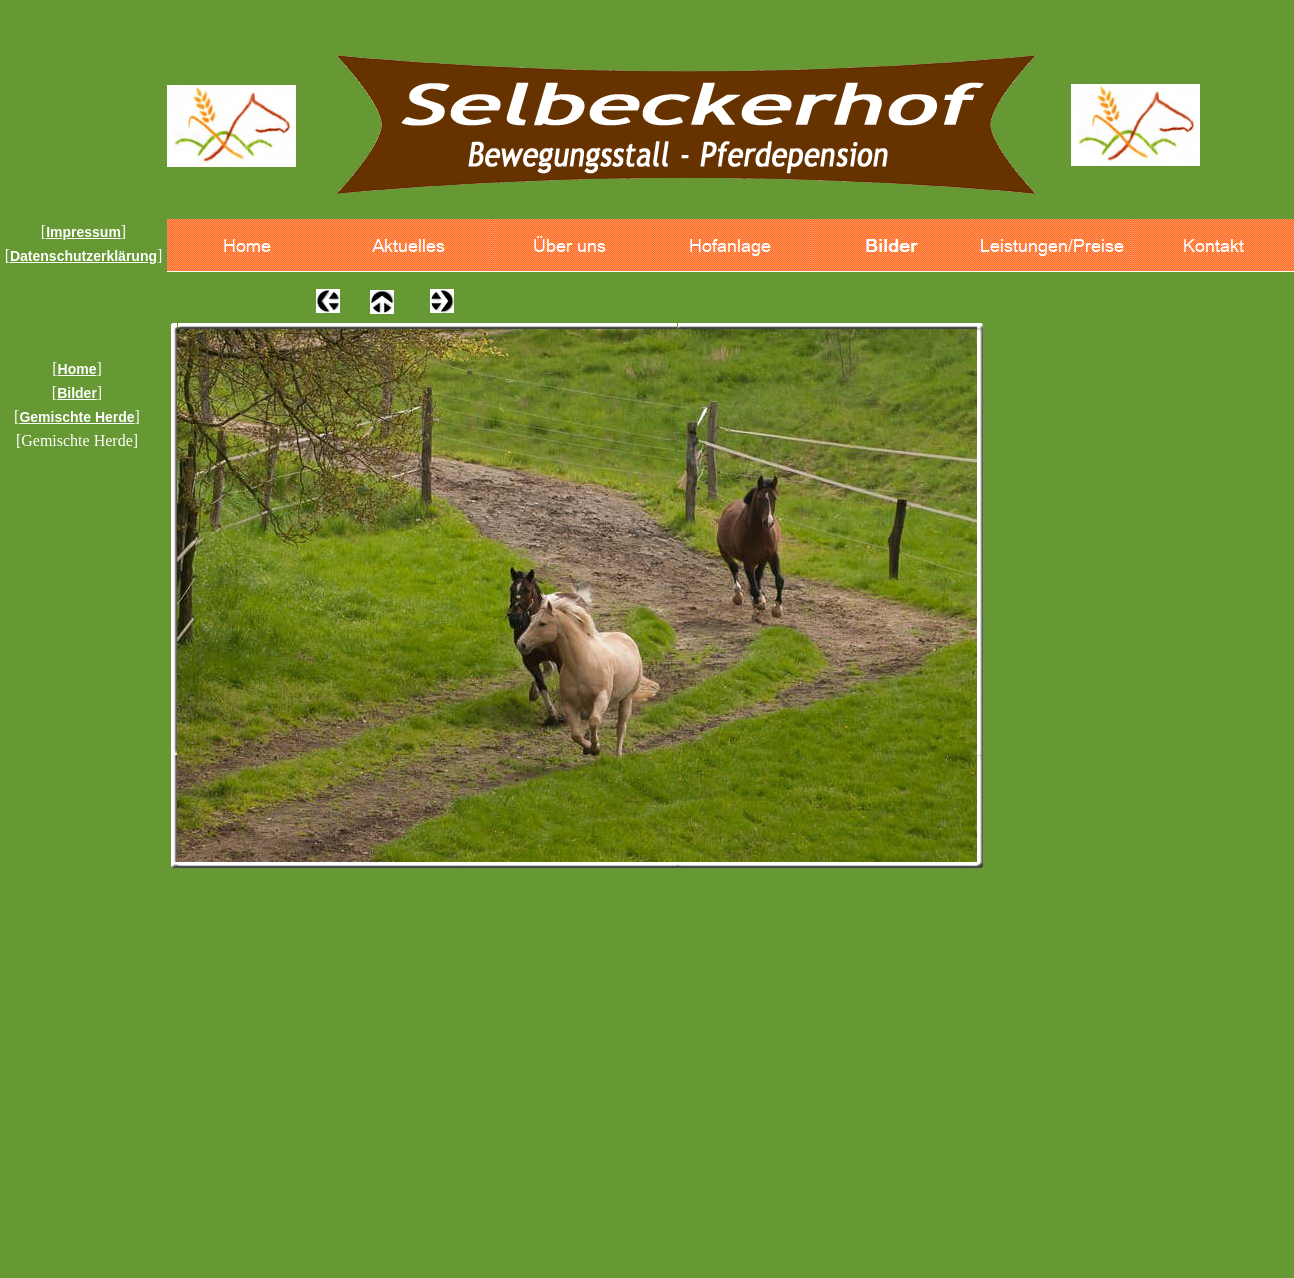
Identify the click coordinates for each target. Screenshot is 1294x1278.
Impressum (83, 232)
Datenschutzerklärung (83, 256)
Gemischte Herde (76, 417)
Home (77, 369)
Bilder (77, 393)
